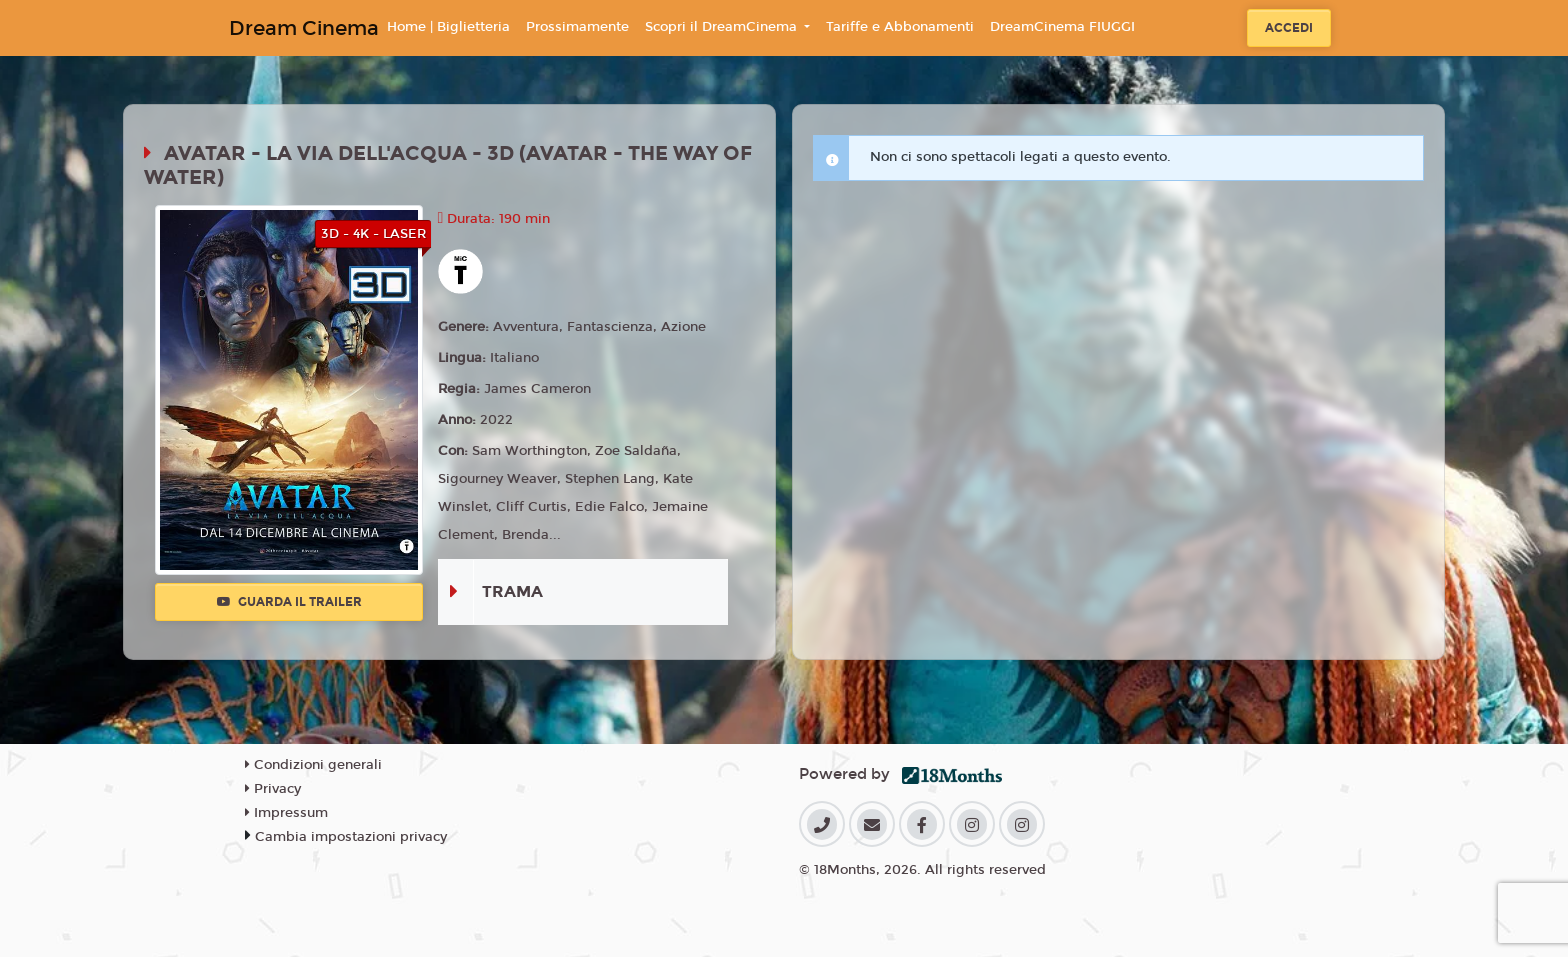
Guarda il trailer (289, 602)
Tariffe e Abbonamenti (900, 27)
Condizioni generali (313, 765)
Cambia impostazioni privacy (351, 837)
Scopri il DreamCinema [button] (723, 27)
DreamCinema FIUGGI (1062, 27)
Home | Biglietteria (448, 27)
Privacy (273, 789)
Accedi (1289, 28)
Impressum (286, 813)
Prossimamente (577, 27)
